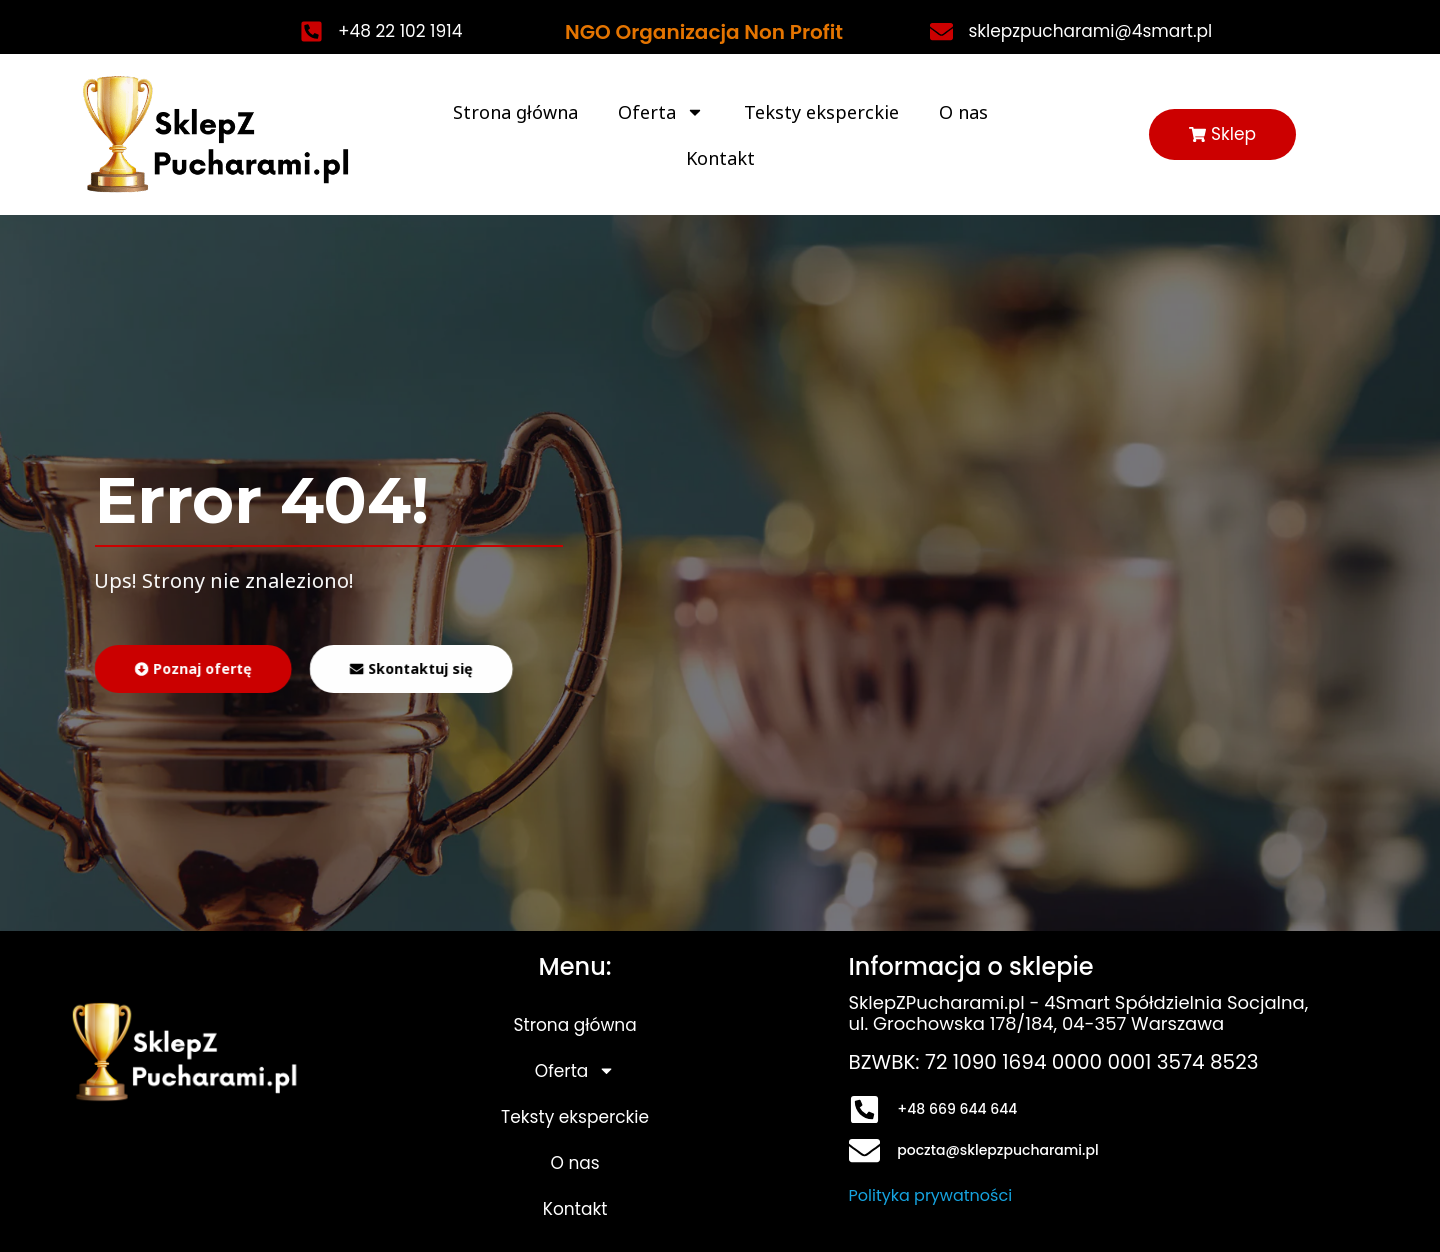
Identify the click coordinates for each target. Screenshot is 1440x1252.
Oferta (661, 112)
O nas (963, 112)
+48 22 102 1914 (400, 31)
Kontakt (720, 158)
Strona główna (515, 112)
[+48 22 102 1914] (311, 31)
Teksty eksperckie (821, 112)
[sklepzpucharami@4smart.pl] (941, 31)
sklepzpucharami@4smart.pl (1090, 31)
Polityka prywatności (931, 1195)
